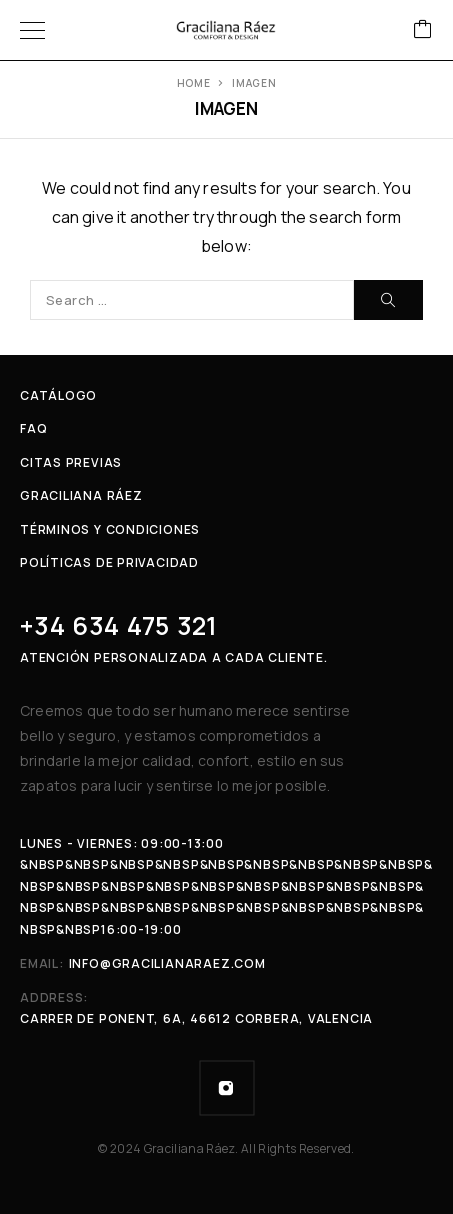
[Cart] (423, 30)
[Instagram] (227, 1088)
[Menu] (32, 30)
